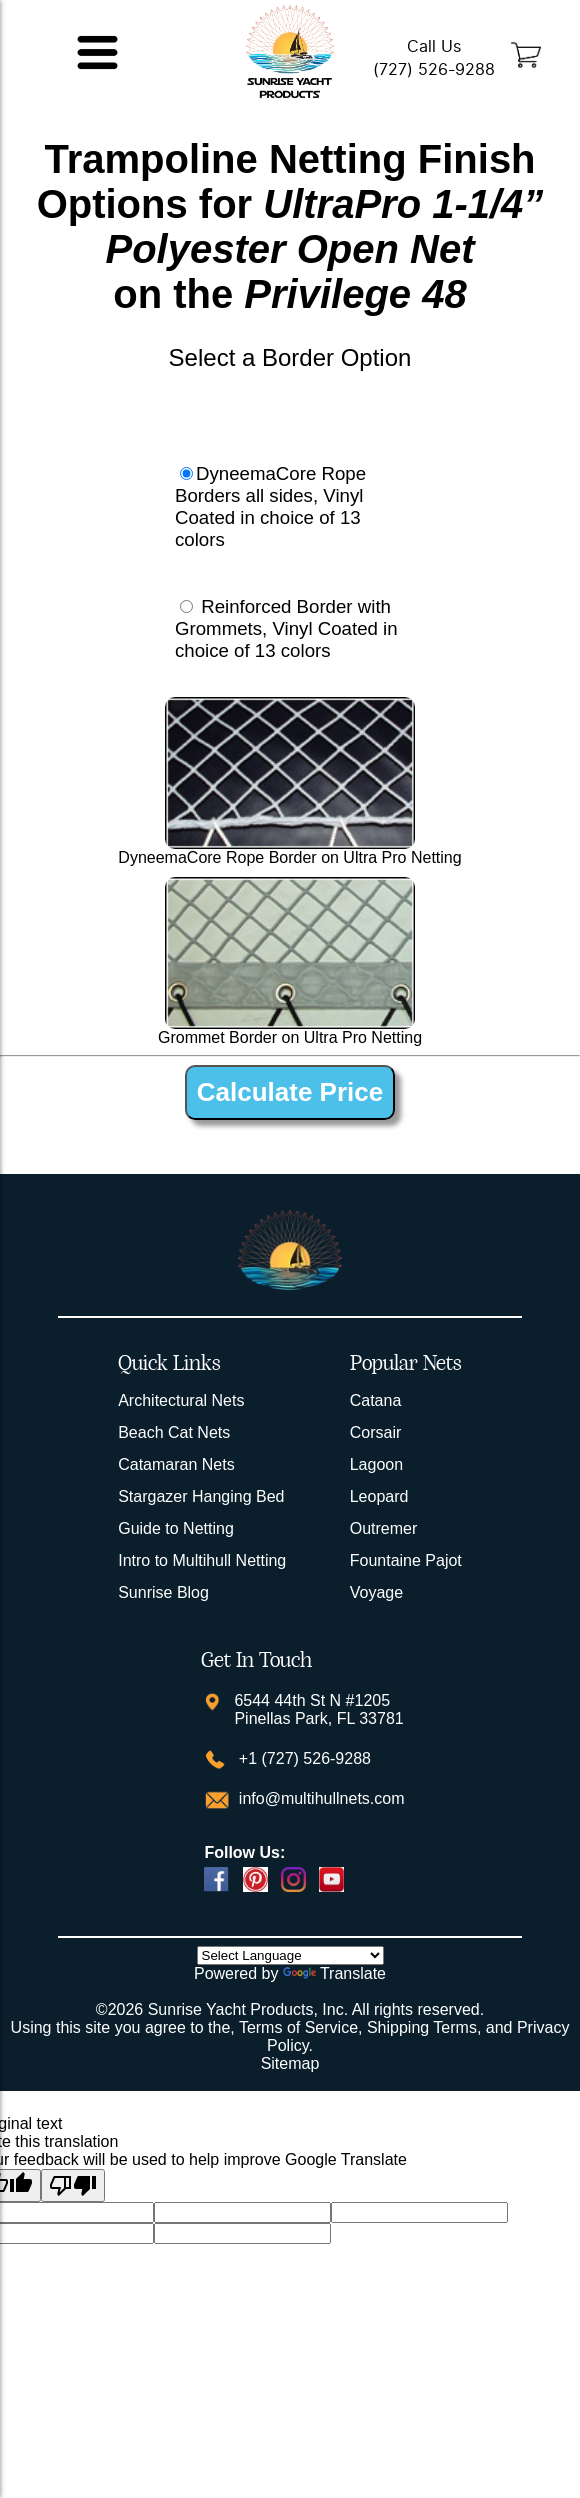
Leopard (379, 1496)
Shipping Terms (422, 2027)
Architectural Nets (181, 1400)
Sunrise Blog (163, 1592)
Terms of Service (298, 2027)
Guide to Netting (176, 1528)
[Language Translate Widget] (290, 1955)
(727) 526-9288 (434, 69)
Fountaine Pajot (406, 1560)
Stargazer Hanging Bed (201, 1496)
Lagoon (376, 1464)
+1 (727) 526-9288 (302, 1758)
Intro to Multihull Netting (202, 1560)
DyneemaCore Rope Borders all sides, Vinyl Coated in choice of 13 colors (270, 506)
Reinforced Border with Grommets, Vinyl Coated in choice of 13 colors (286, 628)
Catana (376, 1400)
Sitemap (290, 2063)
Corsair (376, 1432)
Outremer (384, 1528)
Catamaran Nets (176, 1464)
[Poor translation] (73, 2185)
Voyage (376, 1592)
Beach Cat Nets (174, 1432)
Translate (334, 1973)
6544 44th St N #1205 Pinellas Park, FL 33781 (318, 1709)
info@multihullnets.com (319, 1798)
